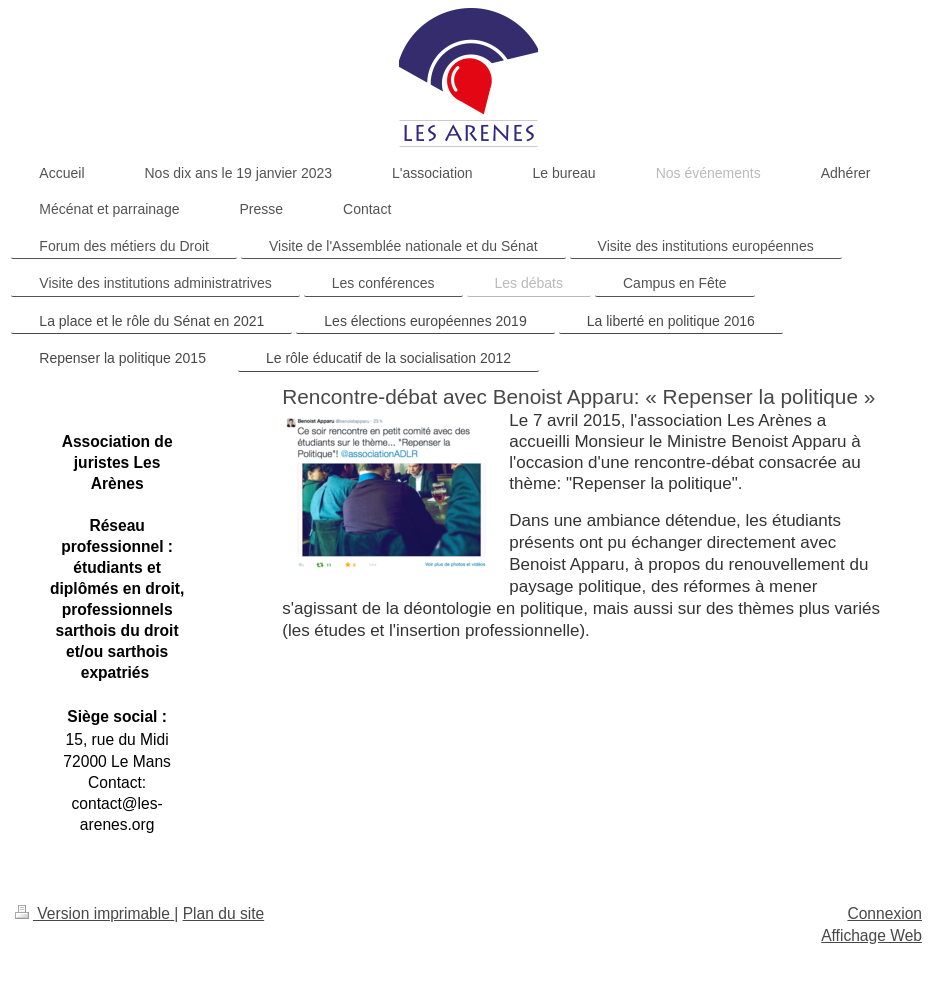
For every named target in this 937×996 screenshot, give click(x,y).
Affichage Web (871, 935)
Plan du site (224, 913)
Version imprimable (94, 913)
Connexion (884, 913)
